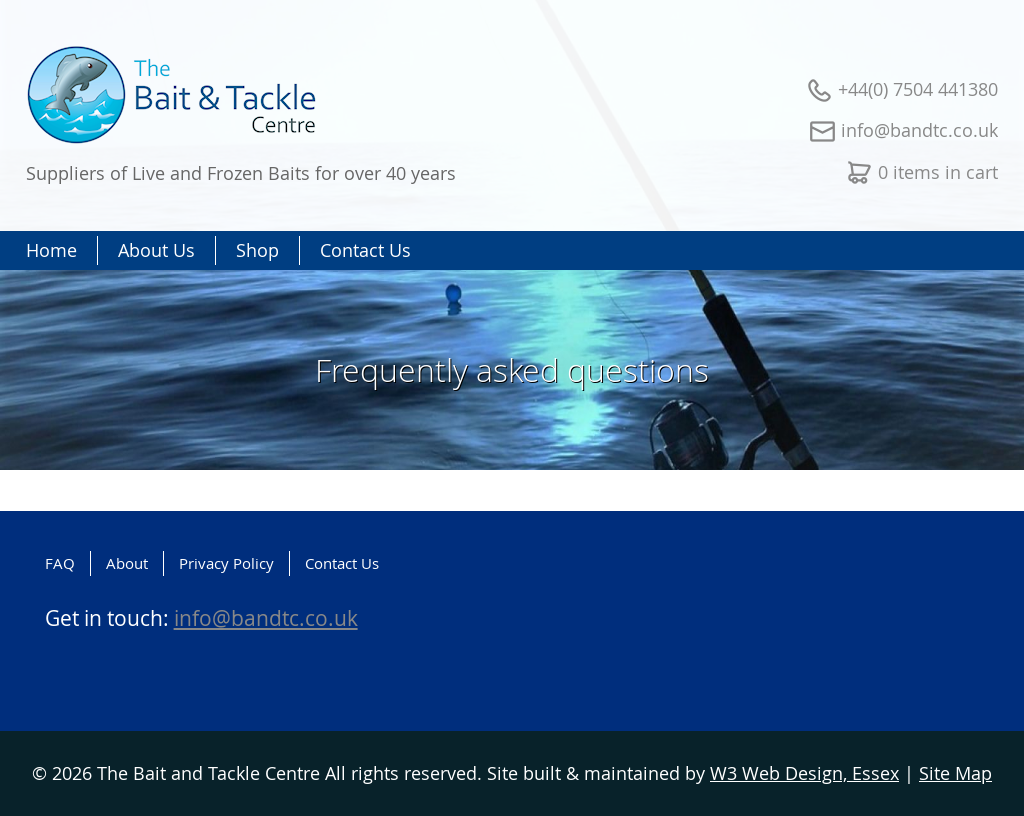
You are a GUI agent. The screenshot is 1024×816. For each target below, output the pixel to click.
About (127, 563)
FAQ (60, 563)
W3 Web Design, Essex (804, 773)
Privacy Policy (226, 563)
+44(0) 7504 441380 (918, 89)
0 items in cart (938, 172)
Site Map (955, 773)
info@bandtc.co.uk (919, 130)
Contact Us (342, 563)
